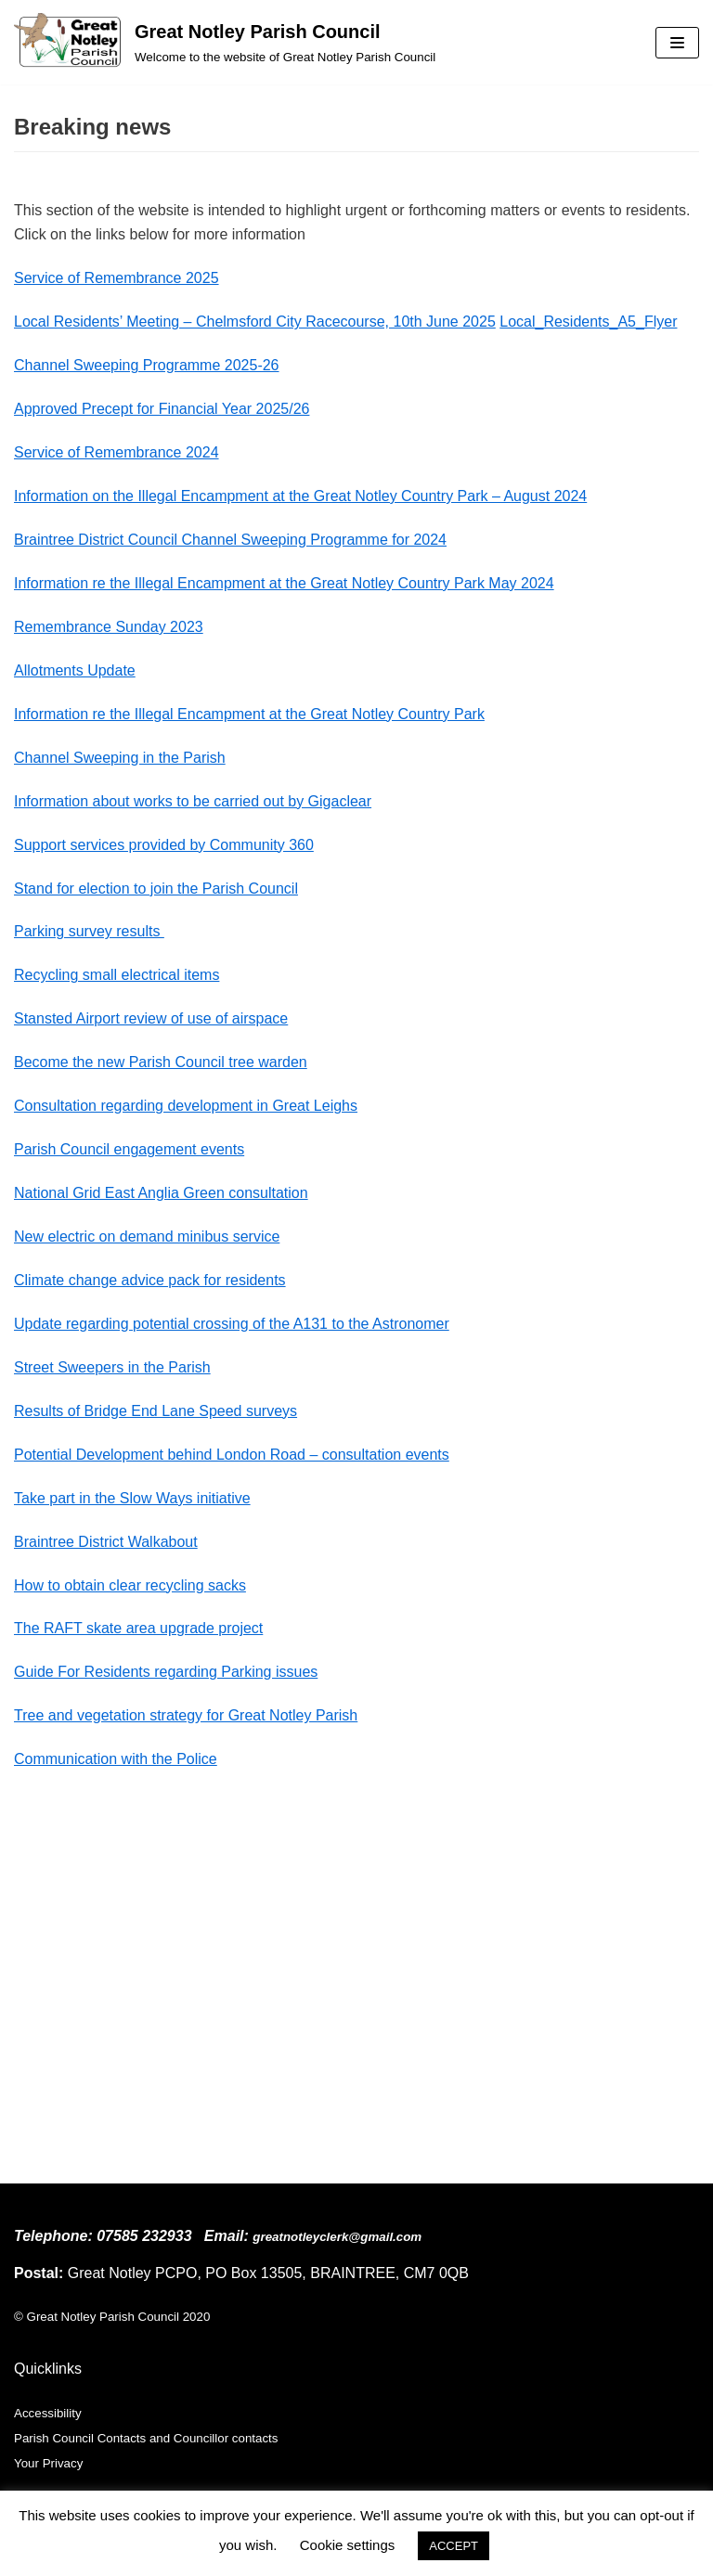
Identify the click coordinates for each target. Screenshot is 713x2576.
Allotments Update (75, 670)
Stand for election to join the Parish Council (156, 888)
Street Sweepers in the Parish (112, 1367)
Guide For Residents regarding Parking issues (166, 1672)
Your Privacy (48, 2463)
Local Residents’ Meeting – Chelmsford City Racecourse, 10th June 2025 (255, 321)
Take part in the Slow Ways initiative (132, 1498)
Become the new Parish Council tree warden (160, 1062)
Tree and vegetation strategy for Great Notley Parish (185, 1715)
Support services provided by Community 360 (164, 845)
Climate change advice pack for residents (150, 1280)
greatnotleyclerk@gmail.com (337, 2237)
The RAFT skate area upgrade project (138, 1628)
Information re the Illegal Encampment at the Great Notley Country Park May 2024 (284, 583)
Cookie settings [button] (347, 2545)
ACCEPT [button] (453, 2546)
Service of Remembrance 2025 (116, 278)
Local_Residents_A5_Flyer (588, 321)
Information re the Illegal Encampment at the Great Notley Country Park (249, 714)
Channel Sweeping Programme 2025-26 (146, 365)
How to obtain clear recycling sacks (130, 1585)
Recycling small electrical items (116, 975)
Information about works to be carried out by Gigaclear (192, 801)
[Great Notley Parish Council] (224, 42)
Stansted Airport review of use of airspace (151, 1018)
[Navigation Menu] (677, 42)
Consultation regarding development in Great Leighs (185, 1106)
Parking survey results (89, 931)
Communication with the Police (115, 1759)
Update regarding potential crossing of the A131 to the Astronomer (231, 1324)
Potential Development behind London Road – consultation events (231, 1454)
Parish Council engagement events (129, 1149)
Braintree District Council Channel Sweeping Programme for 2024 (230, 539)
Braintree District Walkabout (106, 1542)
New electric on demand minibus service (146, 1236)
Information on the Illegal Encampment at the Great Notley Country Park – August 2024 (300, 496)
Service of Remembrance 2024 (116, 452)
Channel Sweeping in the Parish (120, 758)
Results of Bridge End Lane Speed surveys (155, 1411)
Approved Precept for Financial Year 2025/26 (161, 409)
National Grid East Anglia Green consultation (161, 1193)
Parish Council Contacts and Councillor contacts (146, 2438)
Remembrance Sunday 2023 (108, 627)
